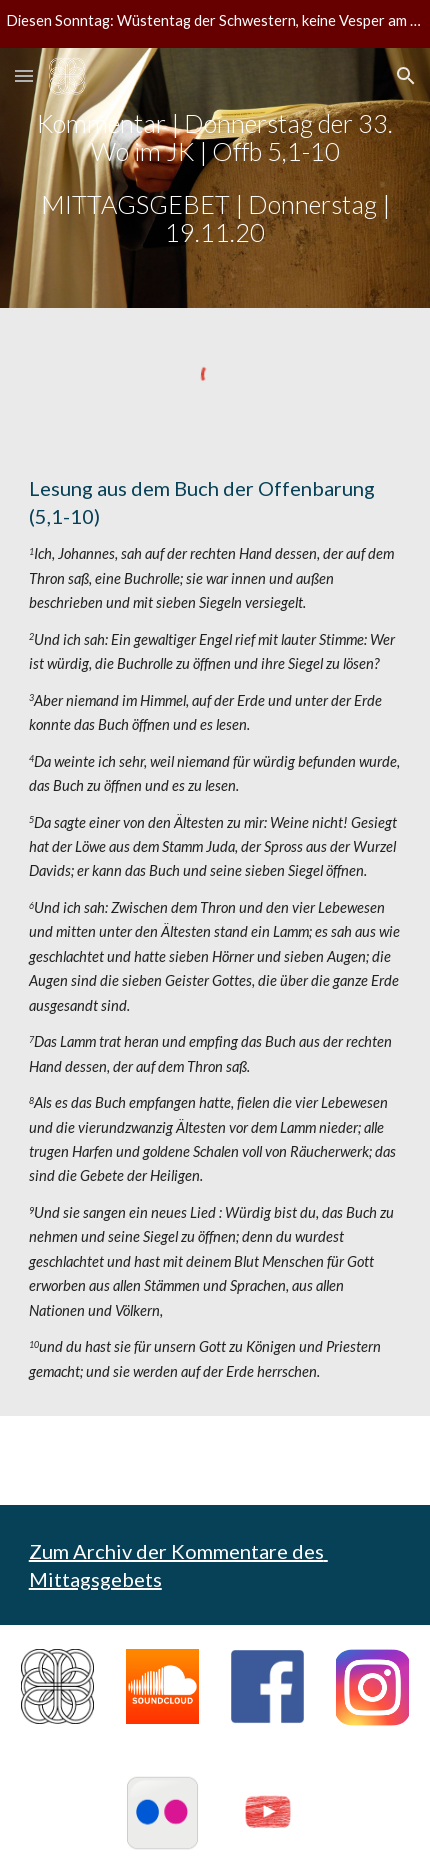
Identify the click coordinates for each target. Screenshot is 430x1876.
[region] (215, 24)
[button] (24, 75)
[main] (215, 178)
